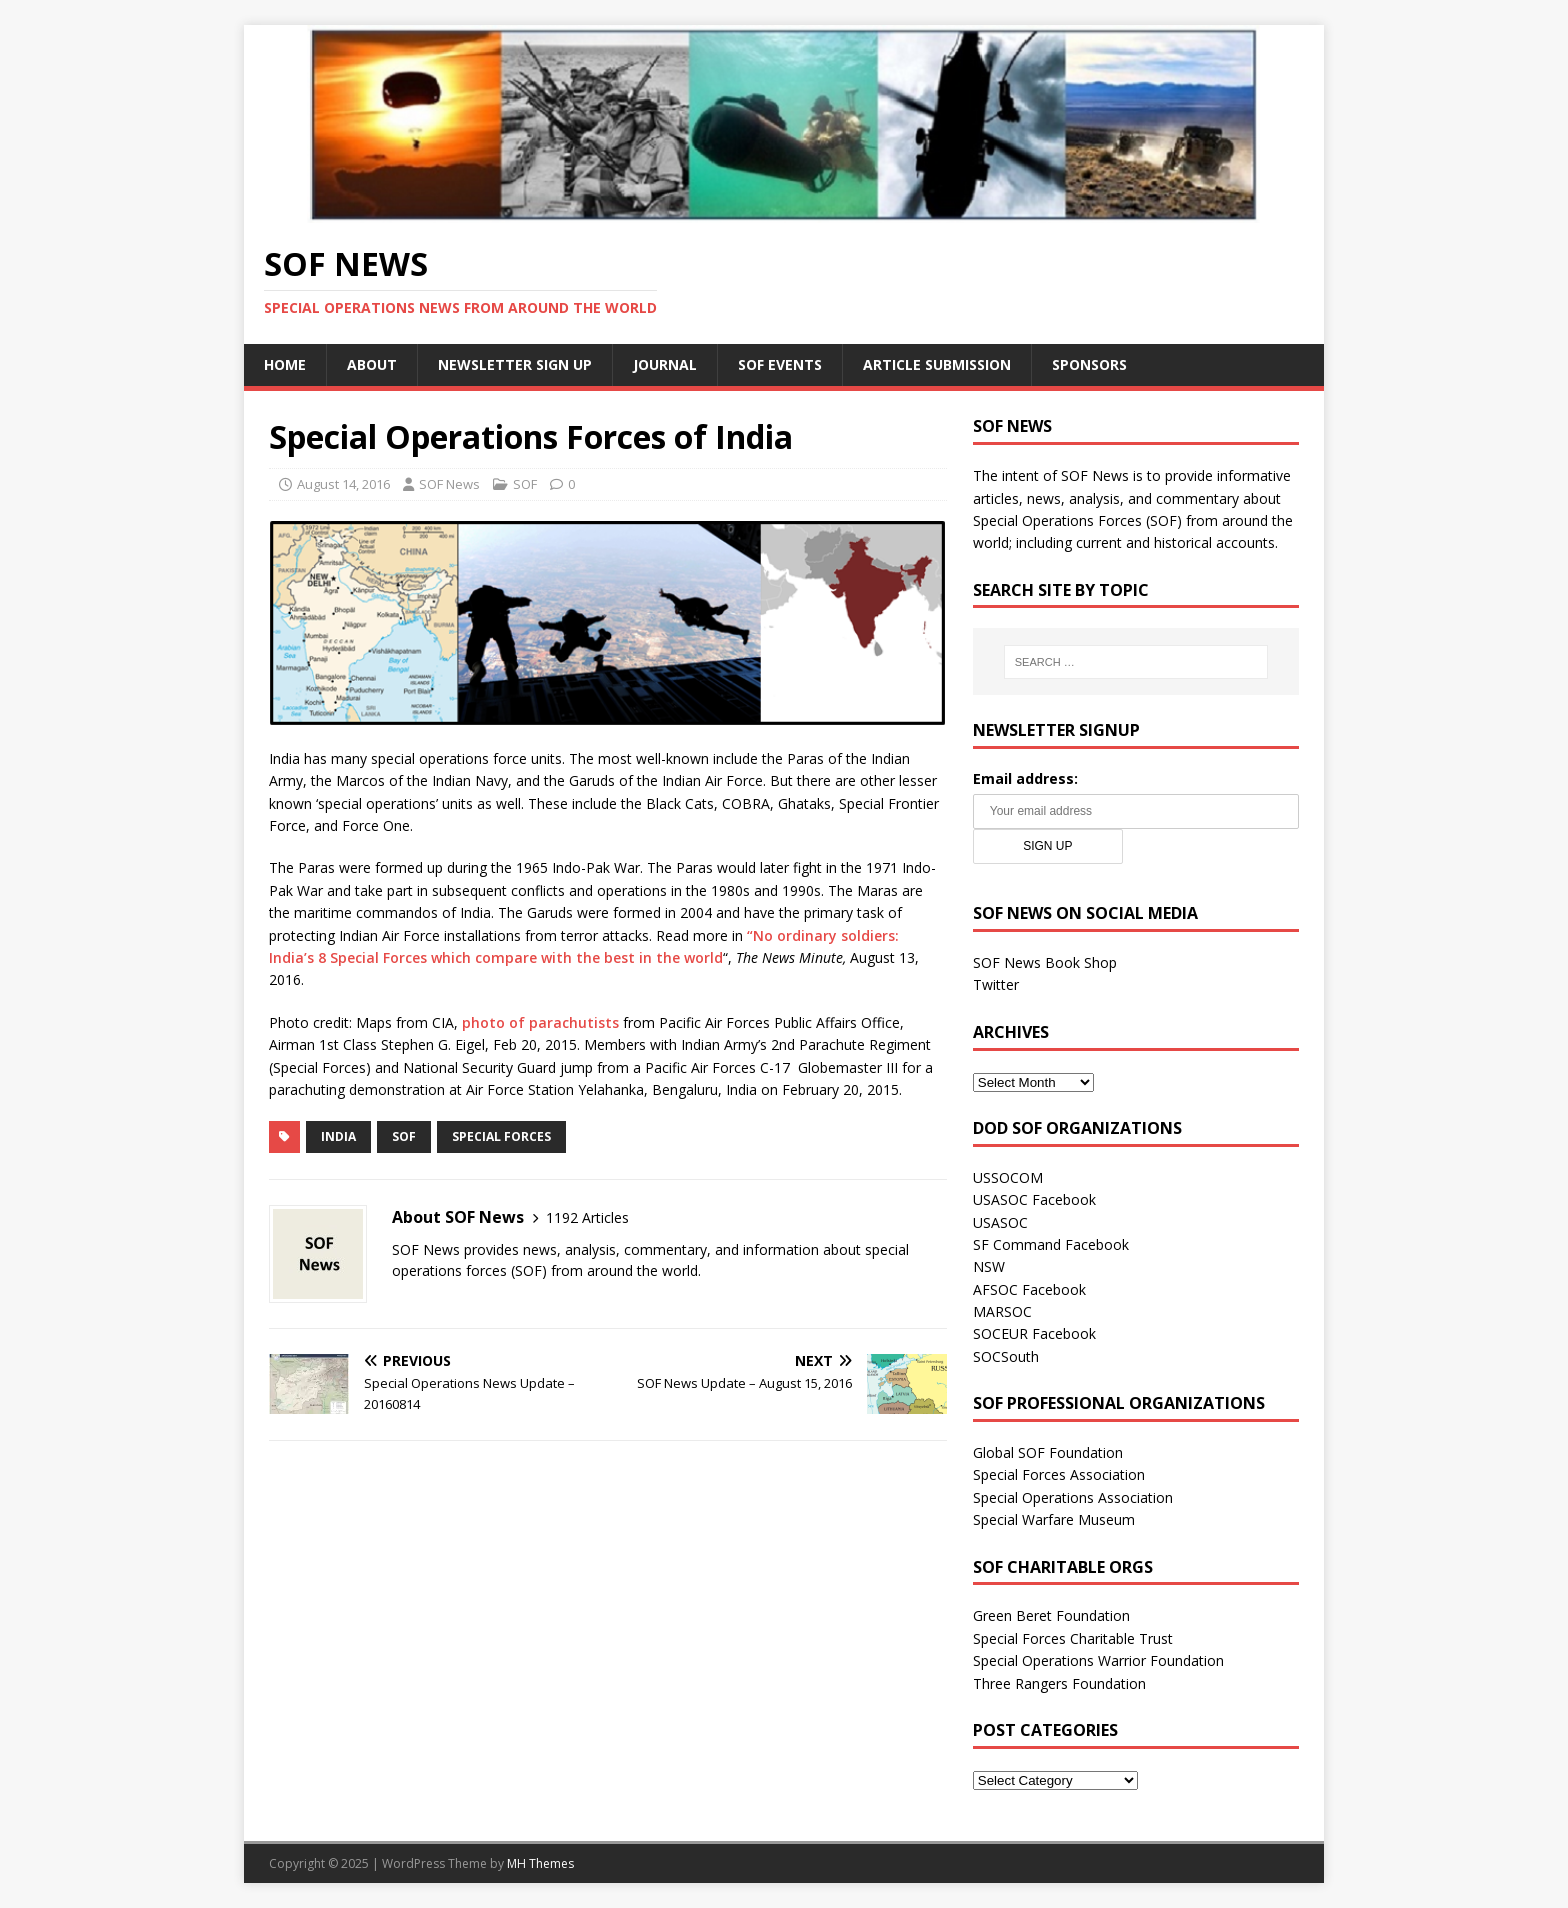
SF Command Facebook (1051, 1244)
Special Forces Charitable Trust (1073, 1638)
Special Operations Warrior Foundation (1098, 1660)
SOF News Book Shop (1045, 962)
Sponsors (1089, 364)
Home (285, 364)
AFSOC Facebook (1029, 1289)
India (338, 1136)
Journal (665, 364)
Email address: (1025, 778)
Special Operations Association (1073, 1497)
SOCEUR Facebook (1034, 1333)
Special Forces (501, 1136)
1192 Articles (587, 1217)
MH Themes (540, 1863)
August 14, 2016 (343, 484)
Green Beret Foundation (1051, 1615)
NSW (989, 1266)
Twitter (996, 984)
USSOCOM (1008, 1177)
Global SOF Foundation (1048, 1452)
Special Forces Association (1059, 1474)
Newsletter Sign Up (515, 364)
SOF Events (780, 364)
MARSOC (1002, 1311)
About (372, 364)
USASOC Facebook (1034, 1199)
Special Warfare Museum (1054, 1519)
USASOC (1000, 1222)
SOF (525, 484)
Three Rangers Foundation (1059, 1683)
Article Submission (937, 364)
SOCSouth (1006, 1356)
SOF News (449, 484)
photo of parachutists (540, 1022)
